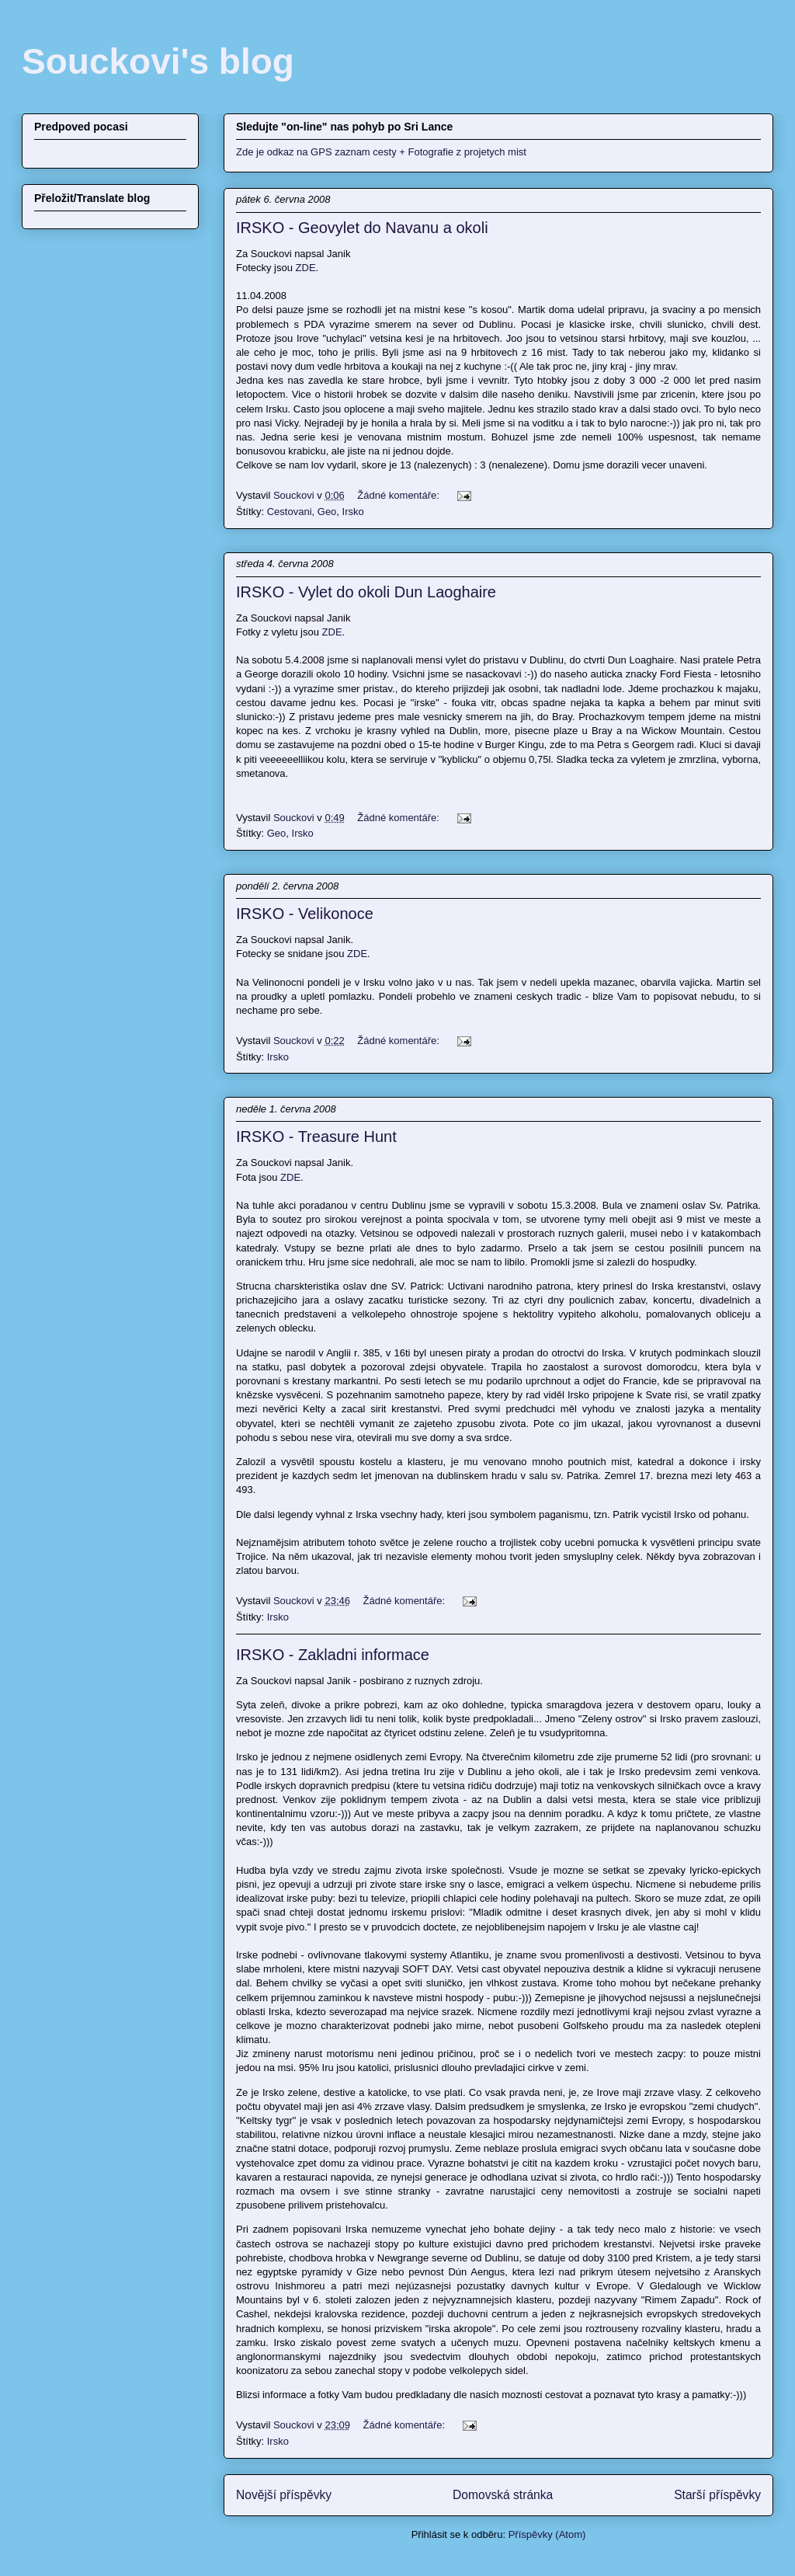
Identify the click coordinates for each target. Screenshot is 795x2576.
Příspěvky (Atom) (547, 2534)
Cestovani (289, 511)
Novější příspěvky (284, 2494)
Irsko (353, 511)
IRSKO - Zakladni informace (332, 1654)
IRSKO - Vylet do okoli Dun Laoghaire (366, 591)
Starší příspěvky (717, 2494)
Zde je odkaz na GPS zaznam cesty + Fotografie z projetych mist (381, 152)
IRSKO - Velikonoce (304, 913)
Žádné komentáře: (399, 495)
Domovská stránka (503, 2494)
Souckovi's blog (158, 61)
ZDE (306, 267)
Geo (327, 511)
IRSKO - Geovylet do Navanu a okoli (362, 227)
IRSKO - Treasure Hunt (316, 1136)
